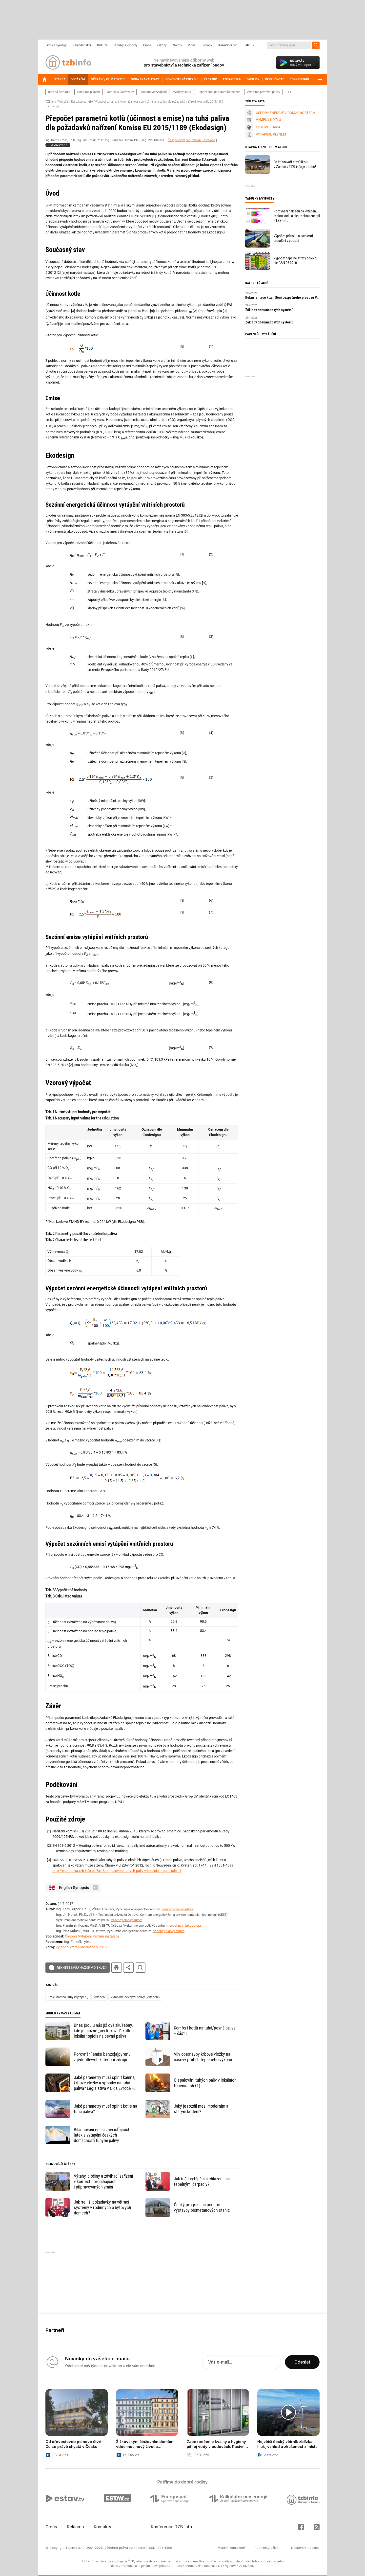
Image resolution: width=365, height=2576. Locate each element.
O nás (51, 2526)
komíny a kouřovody (120, 92)
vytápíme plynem (88, 92)
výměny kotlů (182, 92)
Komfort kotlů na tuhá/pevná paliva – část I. (205, 2030)
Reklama (75, 2526)
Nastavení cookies (305, 2548)
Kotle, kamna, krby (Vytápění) (68, 1997)
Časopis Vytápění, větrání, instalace (191, 140)
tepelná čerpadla (59, 92)
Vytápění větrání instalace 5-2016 (81, 1947)
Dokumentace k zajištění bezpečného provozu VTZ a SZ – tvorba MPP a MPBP (282, 297)
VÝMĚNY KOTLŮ (268, 120)
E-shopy (207, 45)
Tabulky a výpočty (125, 45)
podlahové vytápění (154, 92)
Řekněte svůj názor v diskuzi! (81, 1967)
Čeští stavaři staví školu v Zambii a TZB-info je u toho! (295, 164)
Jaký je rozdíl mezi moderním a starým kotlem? (201, 2108)
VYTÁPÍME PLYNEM (271, 134)
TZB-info (50, 101)
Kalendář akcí (82, 45)
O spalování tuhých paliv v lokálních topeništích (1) (205, 2082)
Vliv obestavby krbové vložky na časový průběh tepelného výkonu (203, 2057)
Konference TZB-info (171, 2526)
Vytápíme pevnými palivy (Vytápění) (135, 1997)
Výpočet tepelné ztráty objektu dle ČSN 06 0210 (296, 260)
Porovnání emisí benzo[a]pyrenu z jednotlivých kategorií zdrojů (102, 2057)
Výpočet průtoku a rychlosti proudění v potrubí (293, 238)
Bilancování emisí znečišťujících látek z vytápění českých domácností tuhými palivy (102, 2135)
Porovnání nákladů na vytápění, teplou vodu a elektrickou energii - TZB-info (297, 216)
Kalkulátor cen (228, 45)
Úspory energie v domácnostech (219, 92)
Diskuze (102, 45)
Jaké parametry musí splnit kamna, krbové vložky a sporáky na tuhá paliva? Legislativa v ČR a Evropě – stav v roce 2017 (104, 2083)
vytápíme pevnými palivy (263, 92)
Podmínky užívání (268, 2548)
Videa (192, 45)
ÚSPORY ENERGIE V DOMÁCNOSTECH (285, 113)
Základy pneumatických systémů (269, 310)
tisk (117, 1967)
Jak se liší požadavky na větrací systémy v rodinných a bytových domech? (102, 2207)
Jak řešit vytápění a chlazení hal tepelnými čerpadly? (202, 2181)
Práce (147, 45)
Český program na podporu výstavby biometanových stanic (202, 2207)
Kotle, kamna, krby (82, 101)
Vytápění (63, 101)
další (289, 92)
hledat (140, 1967)
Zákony (162, 45)
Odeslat (302, 2362)
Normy (177, 45)
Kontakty (102, 2526)
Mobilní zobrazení (231, 2548)
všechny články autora (177, 1909)
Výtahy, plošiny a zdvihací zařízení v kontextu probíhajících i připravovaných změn (103, 2181)
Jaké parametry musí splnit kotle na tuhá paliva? (105, 2108)
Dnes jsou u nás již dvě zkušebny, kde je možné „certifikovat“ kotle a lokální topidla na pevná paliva (104, 2031)
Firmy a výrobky (56, 45)
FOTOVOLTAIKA (268, 127)
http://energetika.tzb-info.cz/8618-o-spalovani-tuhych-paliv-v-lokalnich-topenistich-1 (117, 1871)
